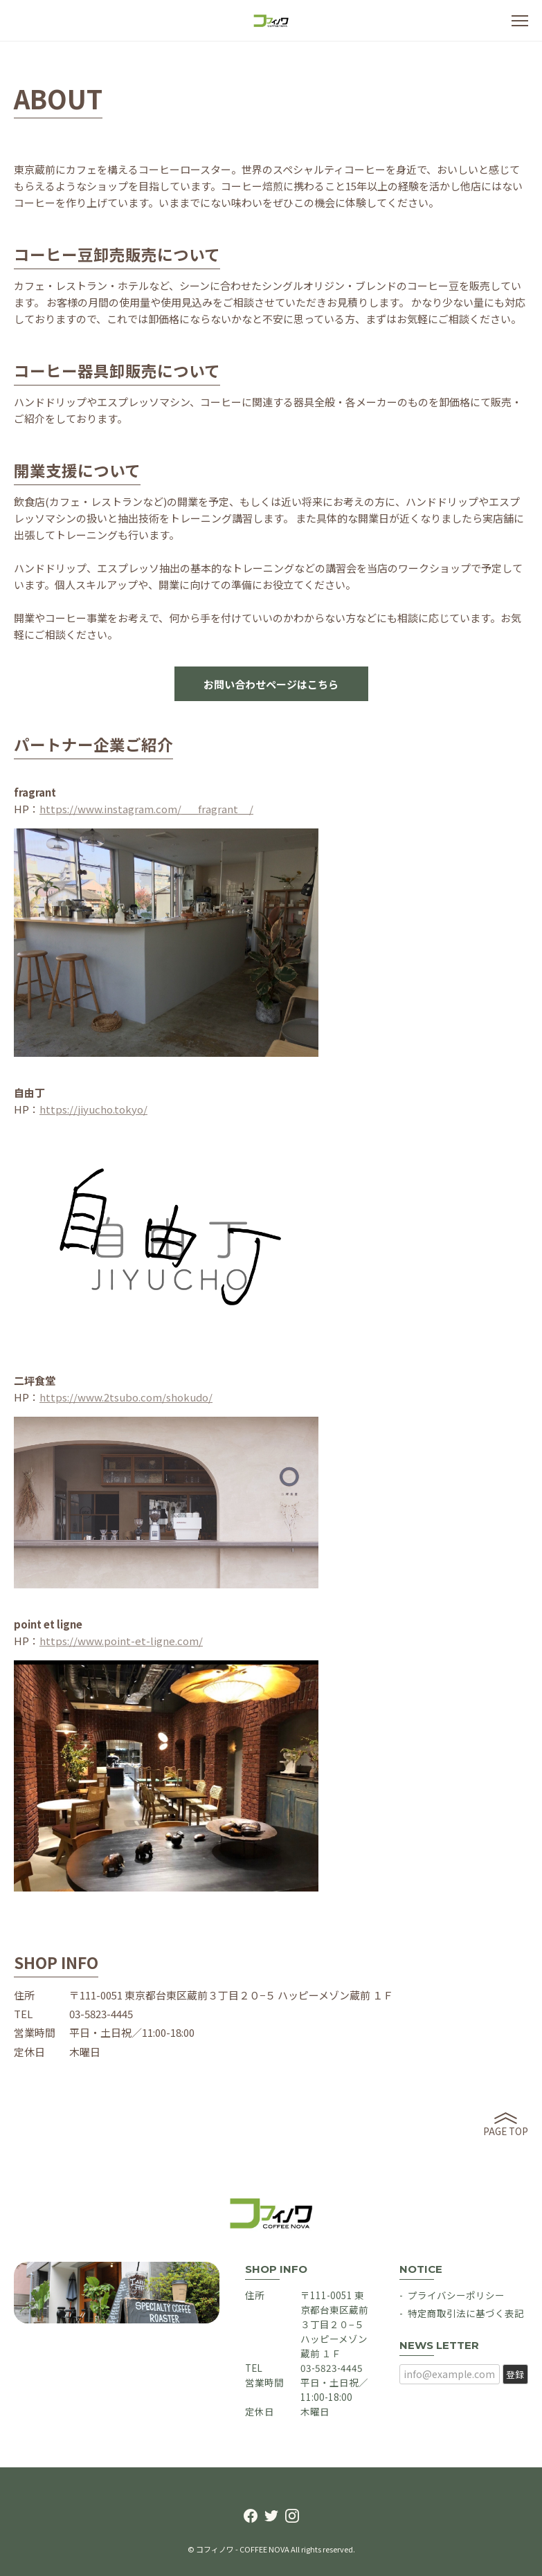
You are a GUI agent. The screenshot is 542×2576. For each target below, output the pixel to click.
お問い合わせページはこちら (271, 684)
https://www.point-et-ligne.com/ (121, 1640)
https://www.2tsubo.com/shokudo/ (126, 1397)
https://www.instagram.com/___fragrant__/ (146, 808)
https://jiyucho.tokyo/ (93, 1109)
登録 (515, 2374)
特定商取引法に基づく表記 (466, 2313)
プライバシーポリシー (456, 2295)
